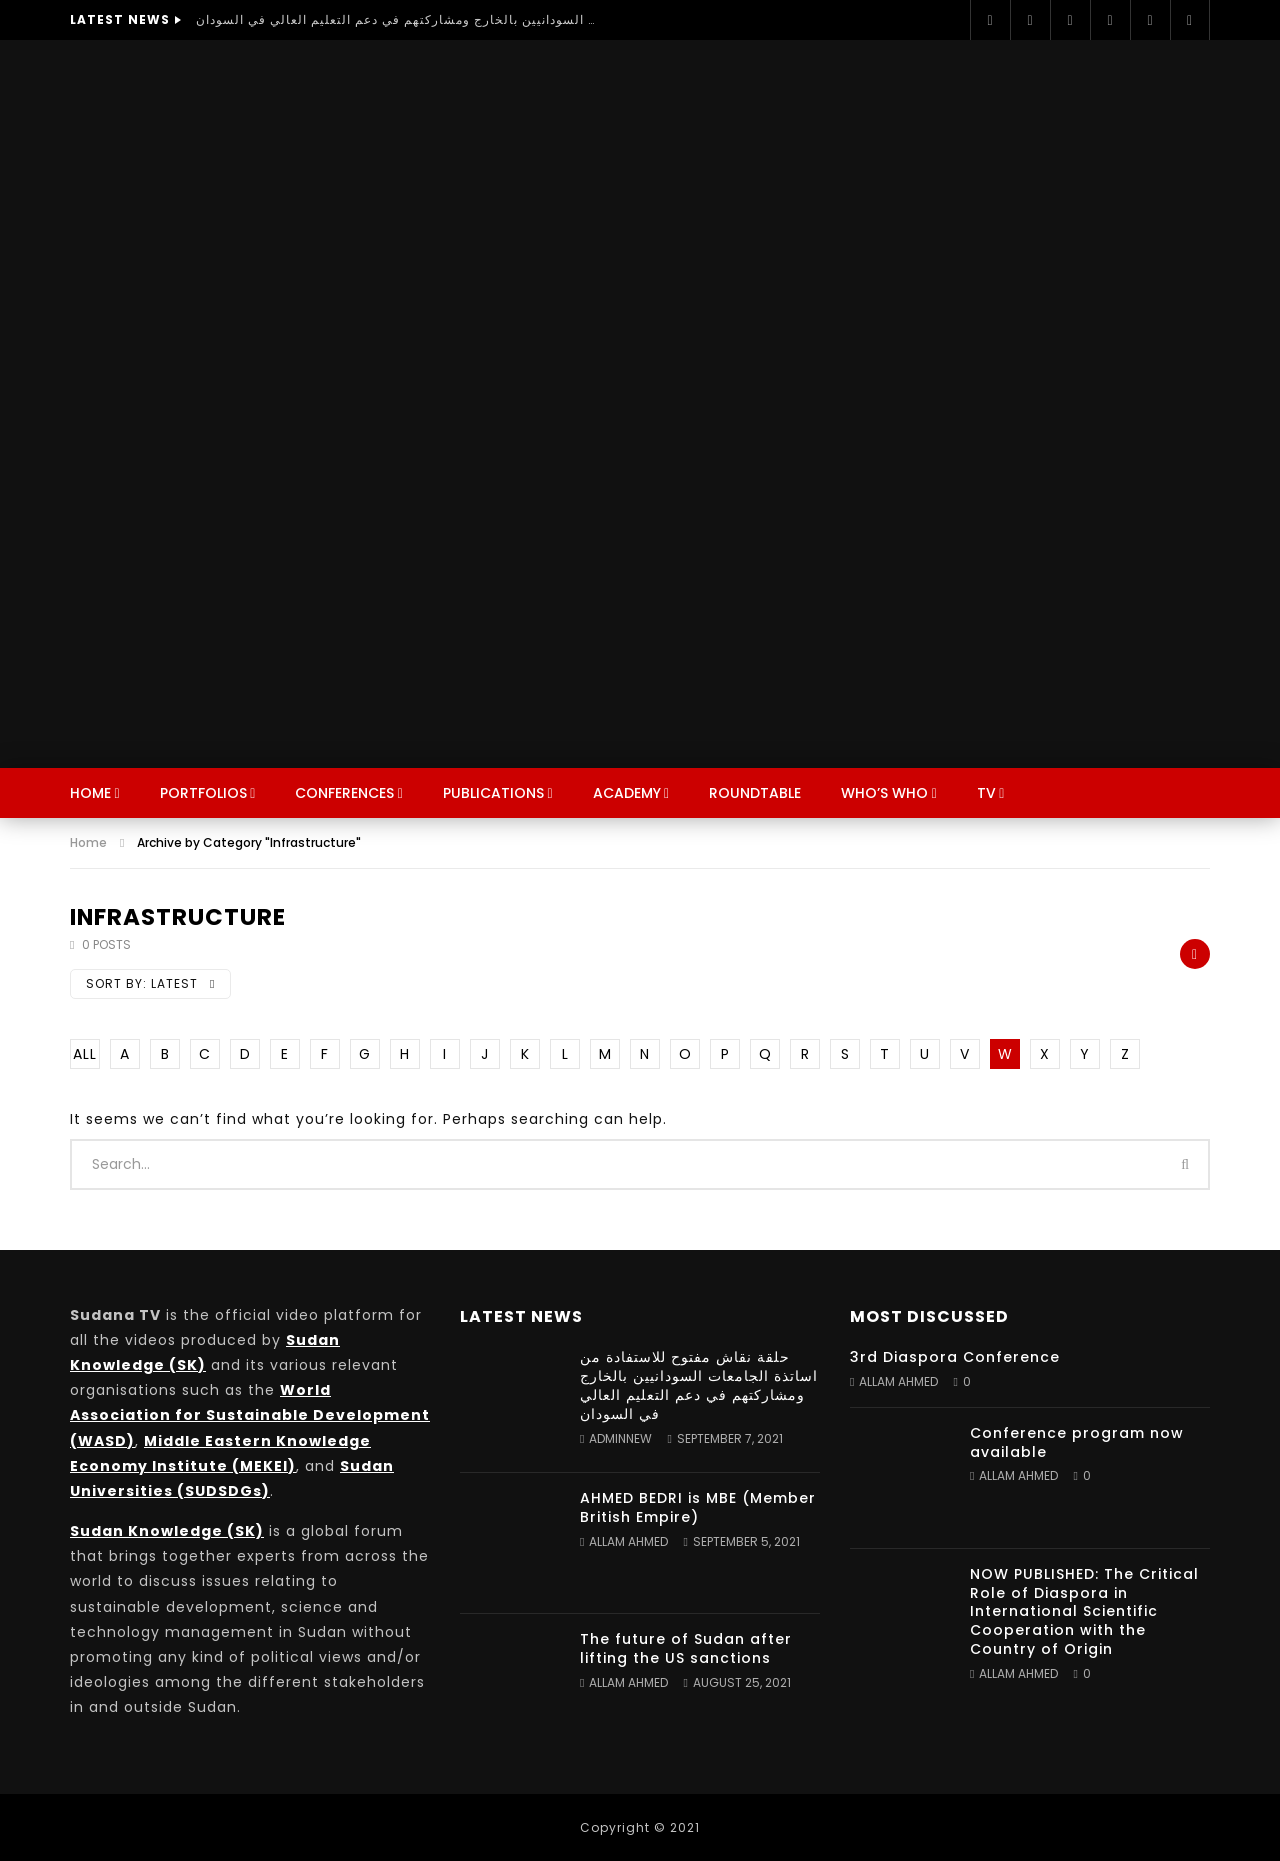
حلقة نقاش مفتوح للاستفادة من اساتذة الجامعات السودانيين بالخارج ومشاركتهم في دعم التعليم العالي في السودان (396, 19)
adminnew (620, 1438)
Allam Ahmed (628, 1541)
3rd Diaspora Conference (955, 1357)
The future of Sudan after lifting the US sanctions (686, 1648)
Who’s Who (884, 793)
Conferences (344, 793)
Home (90, 793)
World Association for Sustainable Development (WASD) (250, 1415)
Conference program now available (1077, 1442)
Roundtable (755, 793)
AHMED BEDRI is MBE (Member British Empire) (698, 1507)
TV (986, 793)
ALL (85, 1054)
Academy (627, 793)
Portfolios (203, 793)
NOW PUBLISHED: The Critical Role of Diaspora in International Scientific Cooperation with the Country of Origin (1084, 1612)
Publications (493, 793)
